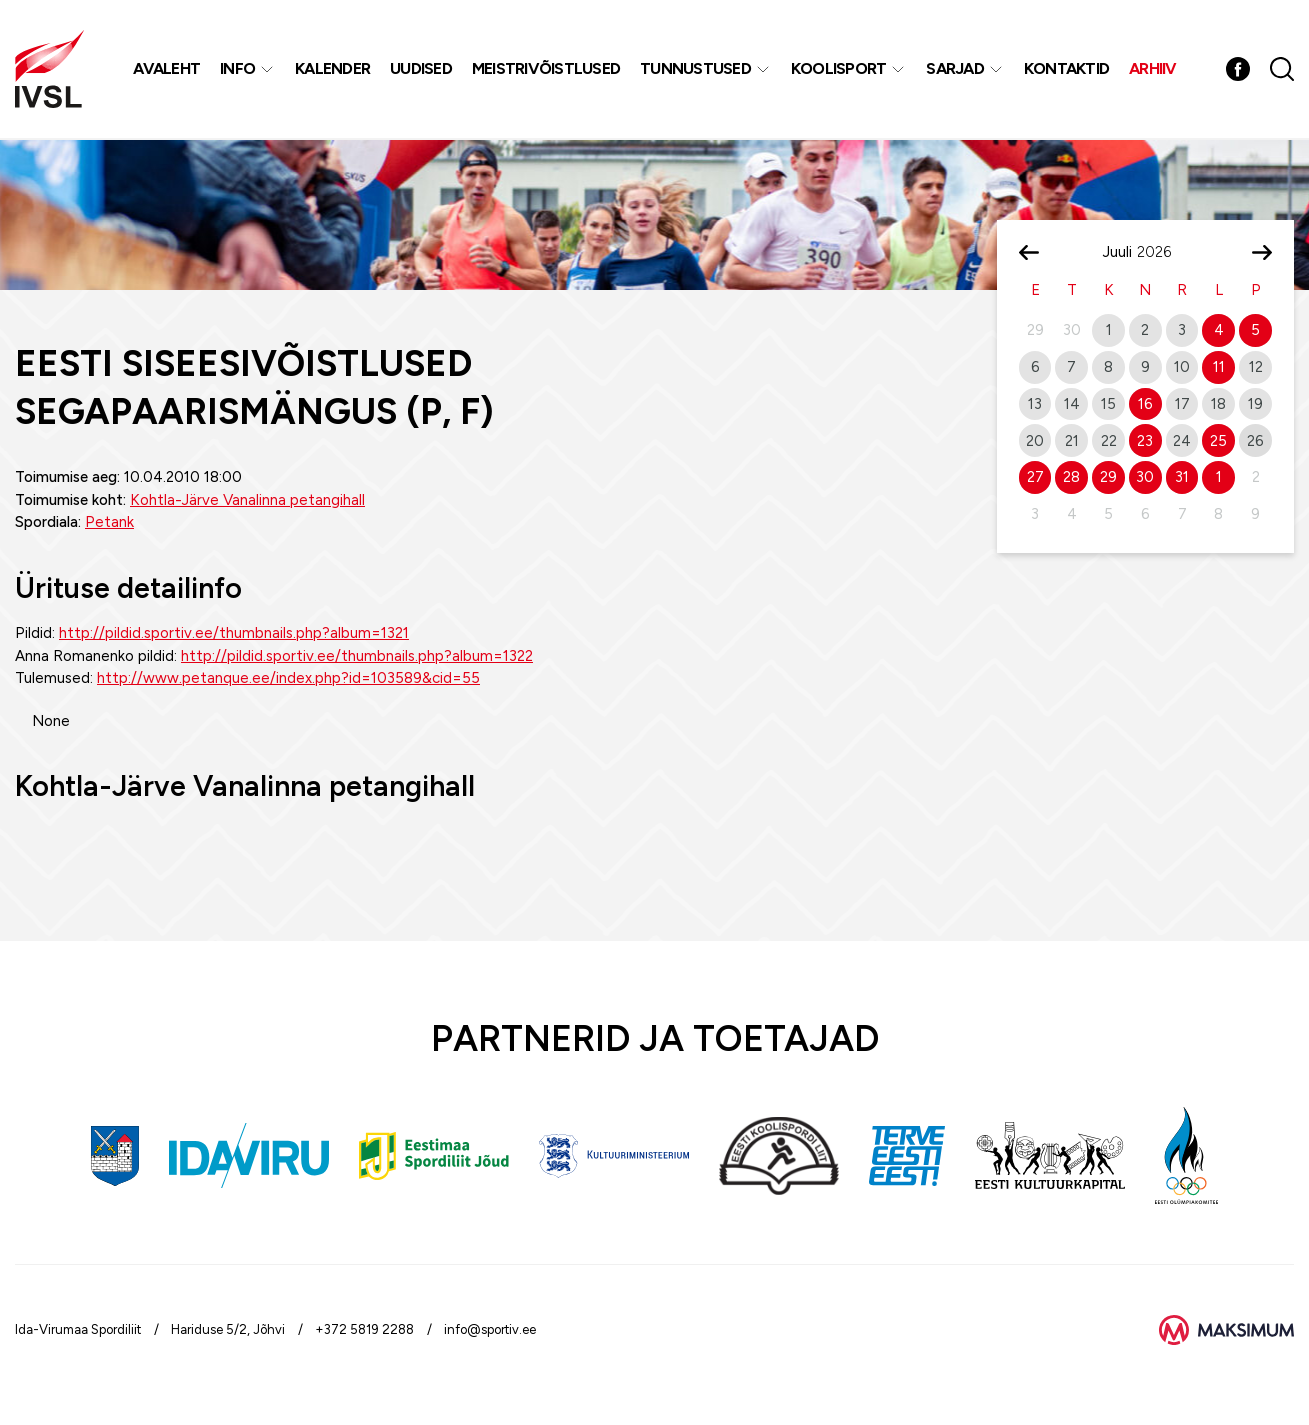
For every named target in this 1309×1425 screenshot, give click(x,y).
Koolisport (839, 69)
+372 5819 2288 (364, 1329)
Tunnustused (696, 69)
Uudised (422, 69)
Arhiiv (1154, 69)
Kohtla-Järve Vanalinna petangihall (247, 500)
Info (238, 69)
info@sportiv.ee (490, 1329)
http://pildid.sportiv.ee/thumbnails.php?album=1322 (357, 656)
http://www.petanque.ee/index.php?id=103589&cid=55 (288, 678)
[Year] (1162, 252)
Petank (109, 522)
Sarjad (956, 69)
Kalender (333, 69)
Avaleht (167, 69)
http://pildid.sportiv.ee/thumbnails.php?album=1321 (234, 633)
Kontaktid (1066, 69)
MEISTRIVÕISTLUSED (546, 69)
